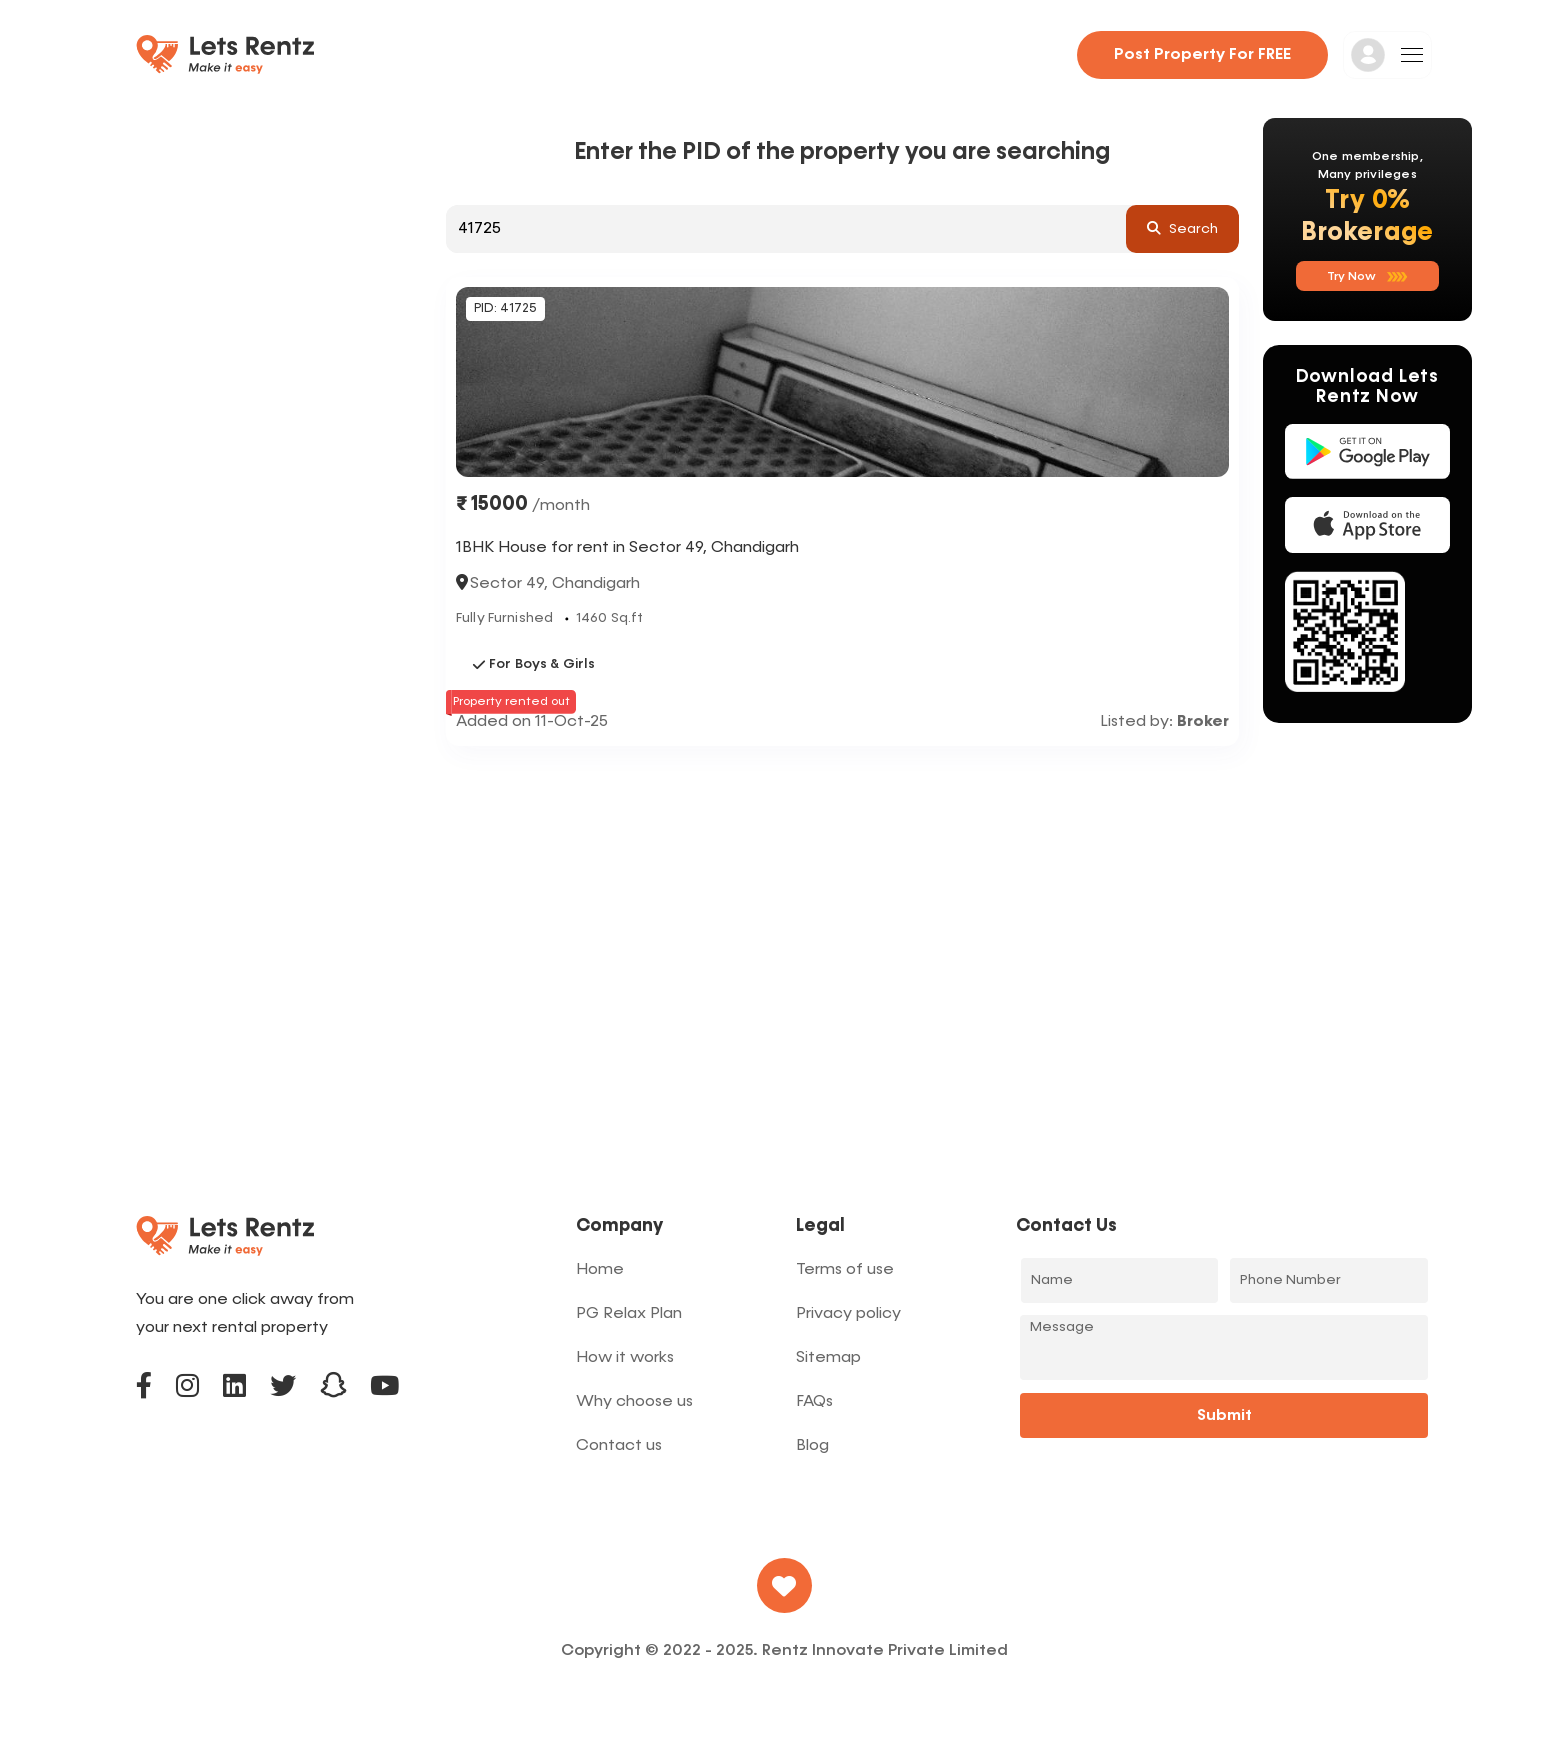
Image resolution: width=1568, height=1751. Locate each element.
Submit (1224, 1416)
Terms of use (845, 1270)
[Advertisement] (842, 896)
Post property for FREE (1202, 55)
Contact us (619, 1446)
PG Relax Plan (629, 1314)
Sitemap (828, 1358)
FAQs (814, 1402)
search (1182, 228)
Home (600, 1270)
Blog (812, 1446)
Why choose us (634, 1402)
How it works (625, 1358)
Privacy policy (848, 1314)
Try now (1367, 277)
